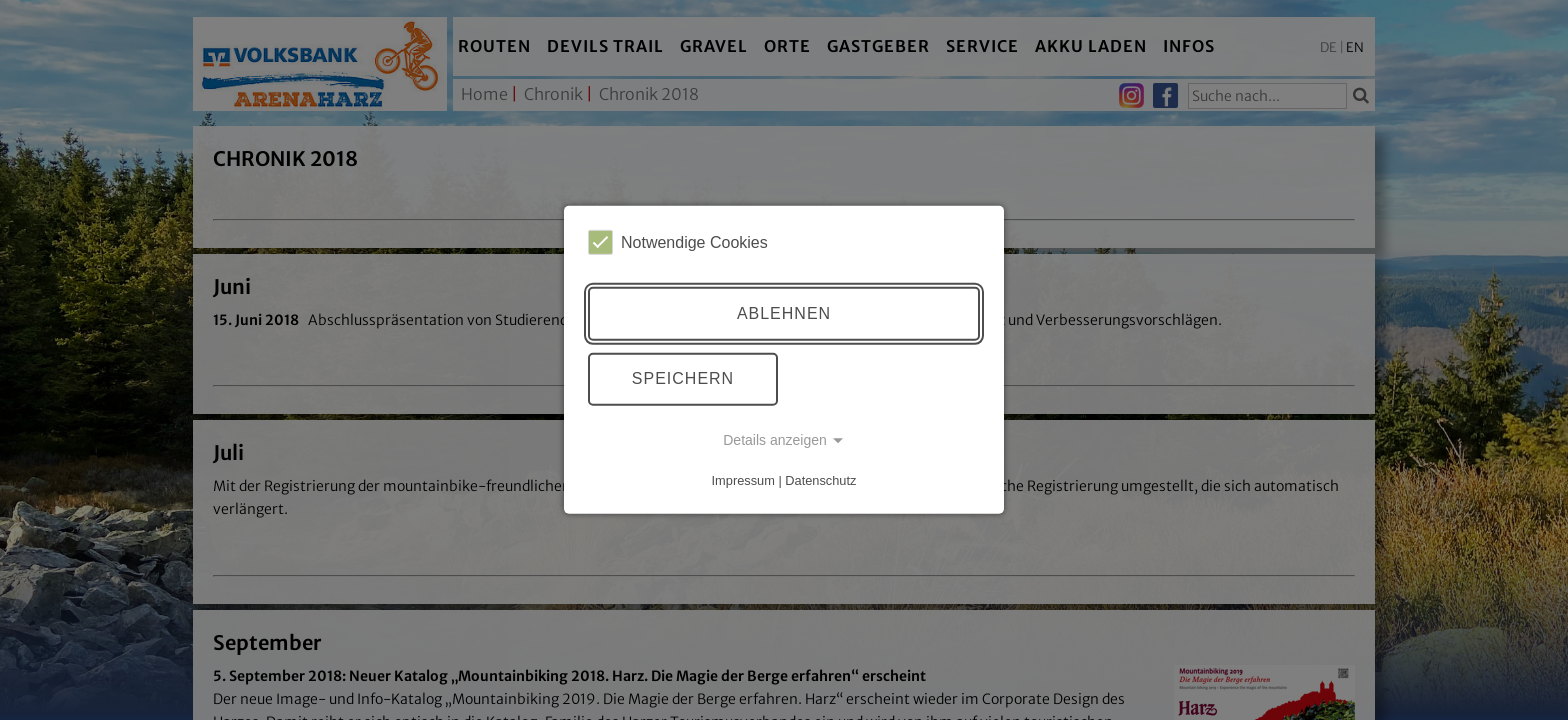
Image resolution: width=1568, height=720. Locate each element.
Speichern (683, 378)
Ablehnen (784, 313)
